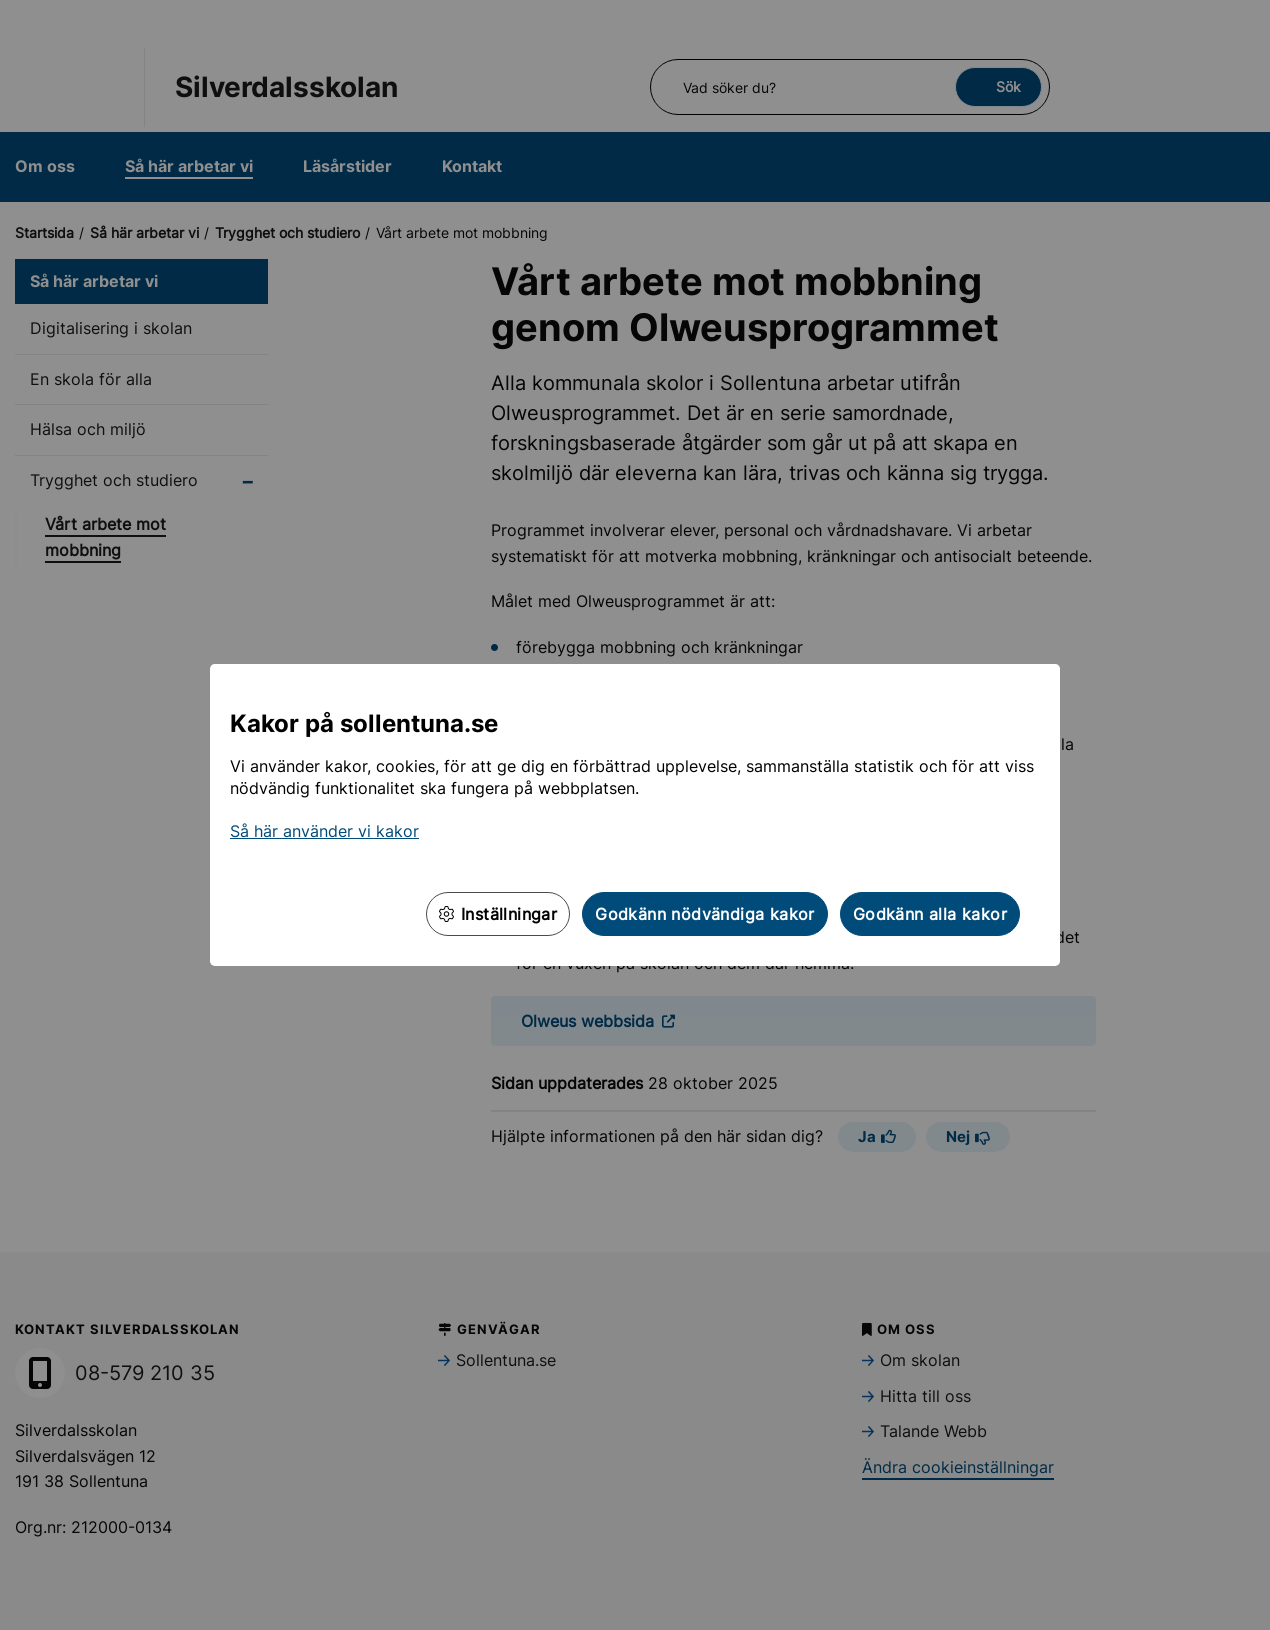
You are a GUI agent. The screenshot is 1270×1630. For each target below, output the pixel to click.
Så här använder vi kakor (324, 831)
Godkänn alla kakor (930, 914)
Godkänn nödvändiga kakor (705, 914)
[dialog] (635, 815)
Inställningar (498, 914)
